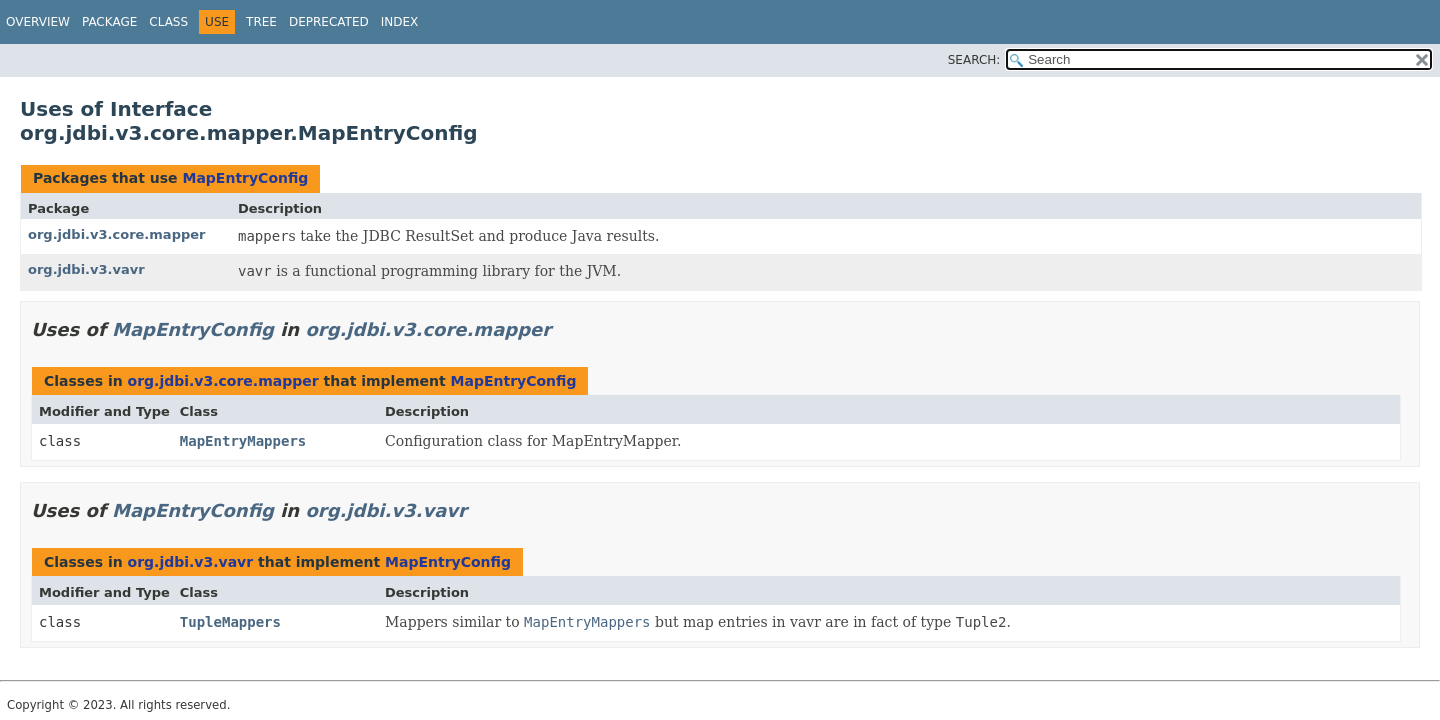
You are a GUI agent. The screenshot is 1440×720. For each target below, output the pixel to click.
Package (109, 22)
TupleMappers (230, 622)
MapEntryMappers (243, 441)
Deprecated (329, 22)
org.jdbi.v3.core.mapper (116, 234)
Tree (261, 22)
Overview (38, 22)
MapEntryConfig (245, 178)
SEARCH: (974, 60)
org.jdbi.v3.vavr (86, 269)
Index (400, 22)
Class (168, 22)
